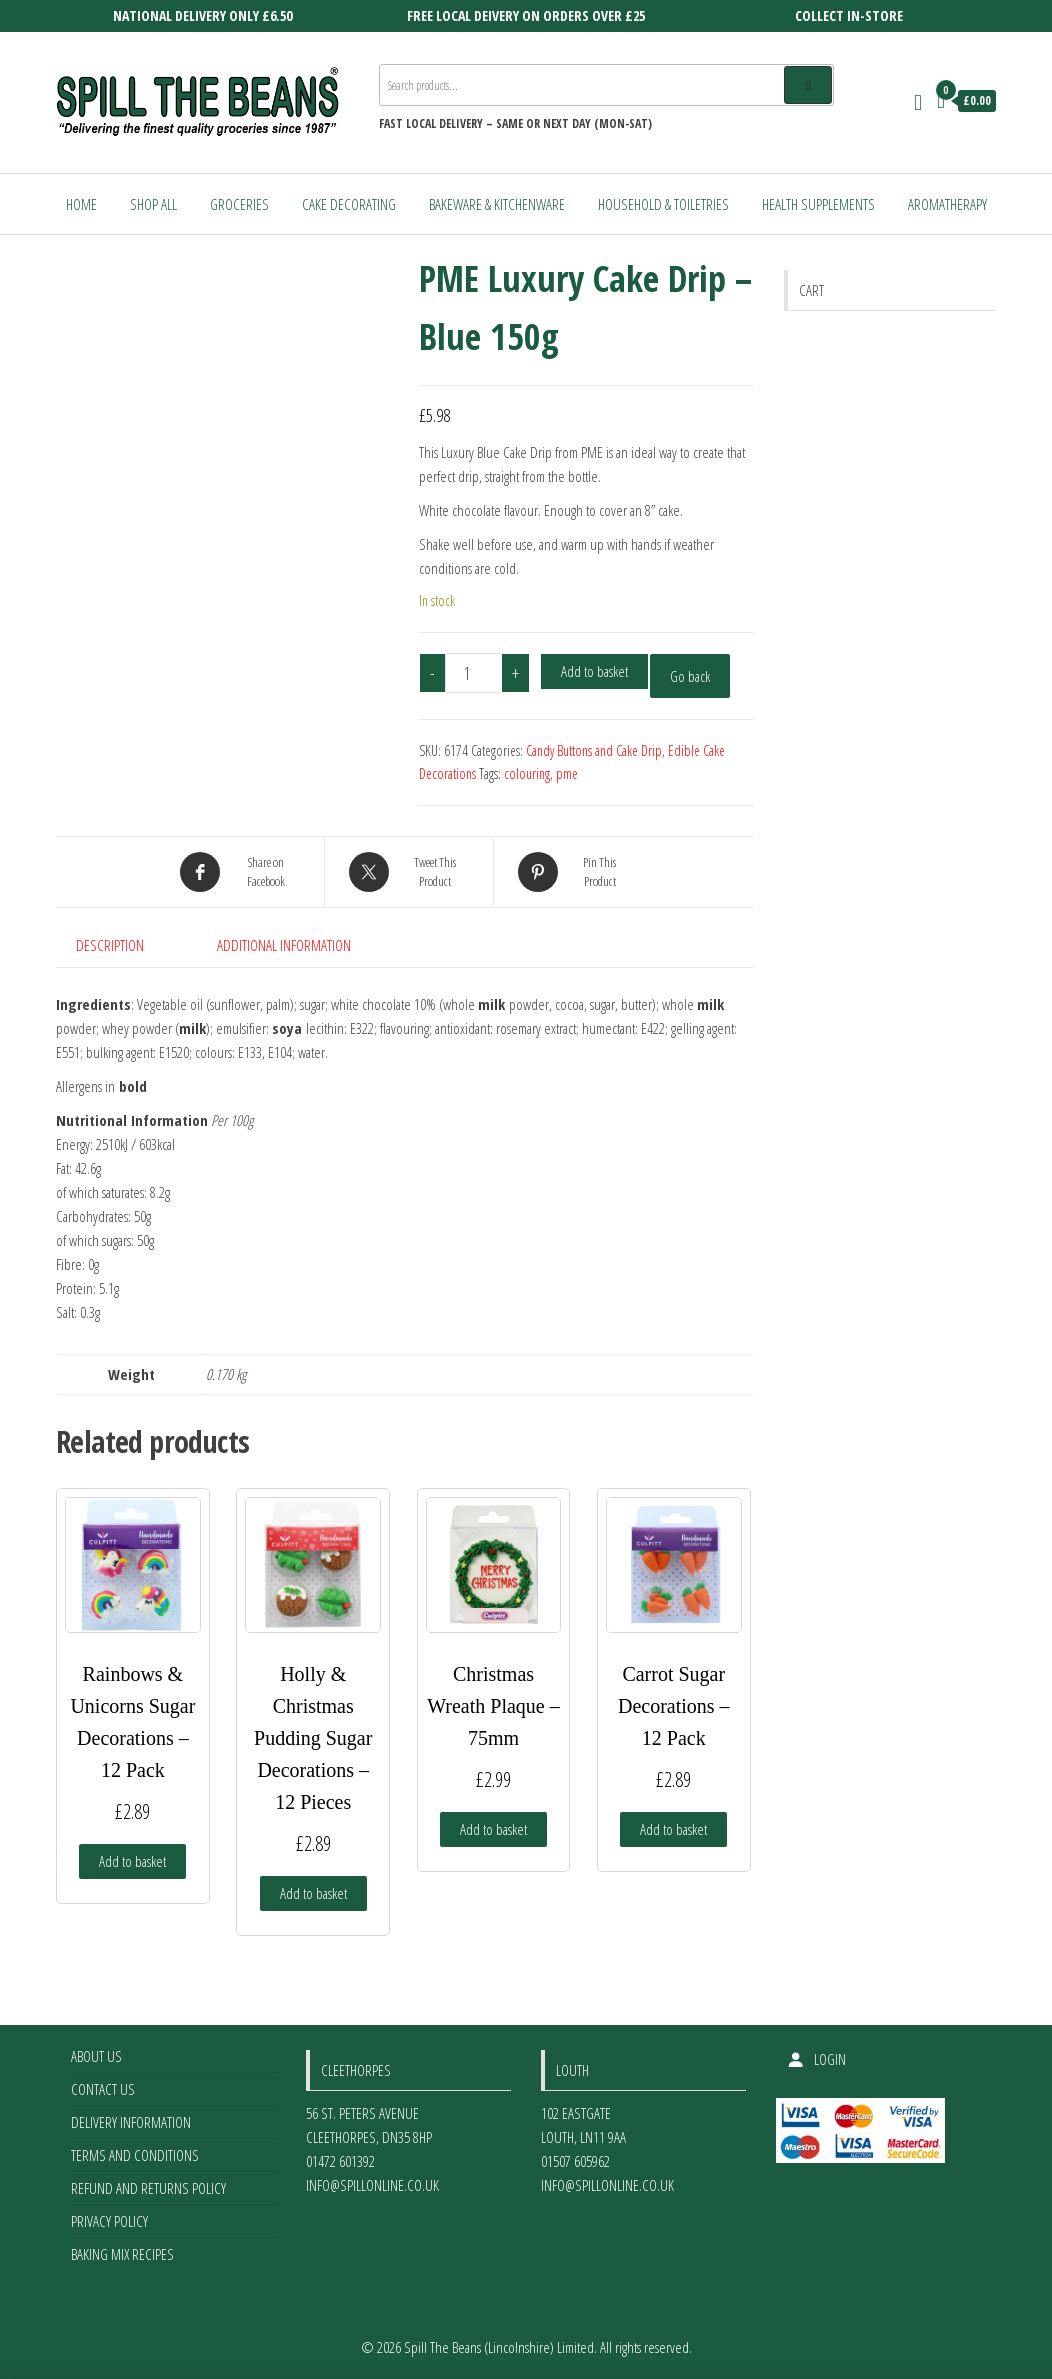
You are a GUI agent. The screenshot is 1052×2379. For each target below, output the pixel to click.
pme (567, 773)
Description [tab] (110, 945)
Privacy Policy (109, 2221)
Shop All (153, 204)
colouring (527, 773)
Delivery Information (131, 2122)
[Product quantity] (474, 673)
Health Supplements (818, 204)
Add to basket (594, 671)
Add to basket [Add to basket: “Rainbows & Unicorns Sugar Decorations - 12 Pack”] (132, 1861)
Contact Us (103, 2089)
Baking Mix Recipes (122, 2254)
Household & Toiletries (663, 204)
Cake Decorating (349, 204)
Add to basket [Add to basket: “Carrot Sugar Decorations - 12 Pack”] (673, 1829)
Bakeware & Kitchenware (497, 204)
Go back (690, 676)
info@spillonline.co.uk (372, 2185)
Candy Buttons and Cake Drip (594, 750)
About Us (96, 2056)
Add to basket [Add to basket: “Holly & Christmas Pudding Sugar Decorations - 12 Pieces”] (313, 1893)
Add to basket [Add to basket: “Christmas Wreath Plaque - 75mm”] (493, 1829)
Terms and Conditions (135, 2155)
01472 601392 (340, 2161)
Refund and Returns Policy (148, 2188)
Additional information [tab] (284, 945)
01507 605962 (575, 2161)
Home (81, 204)
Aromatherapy (947, 204)
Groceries (239, 204)
